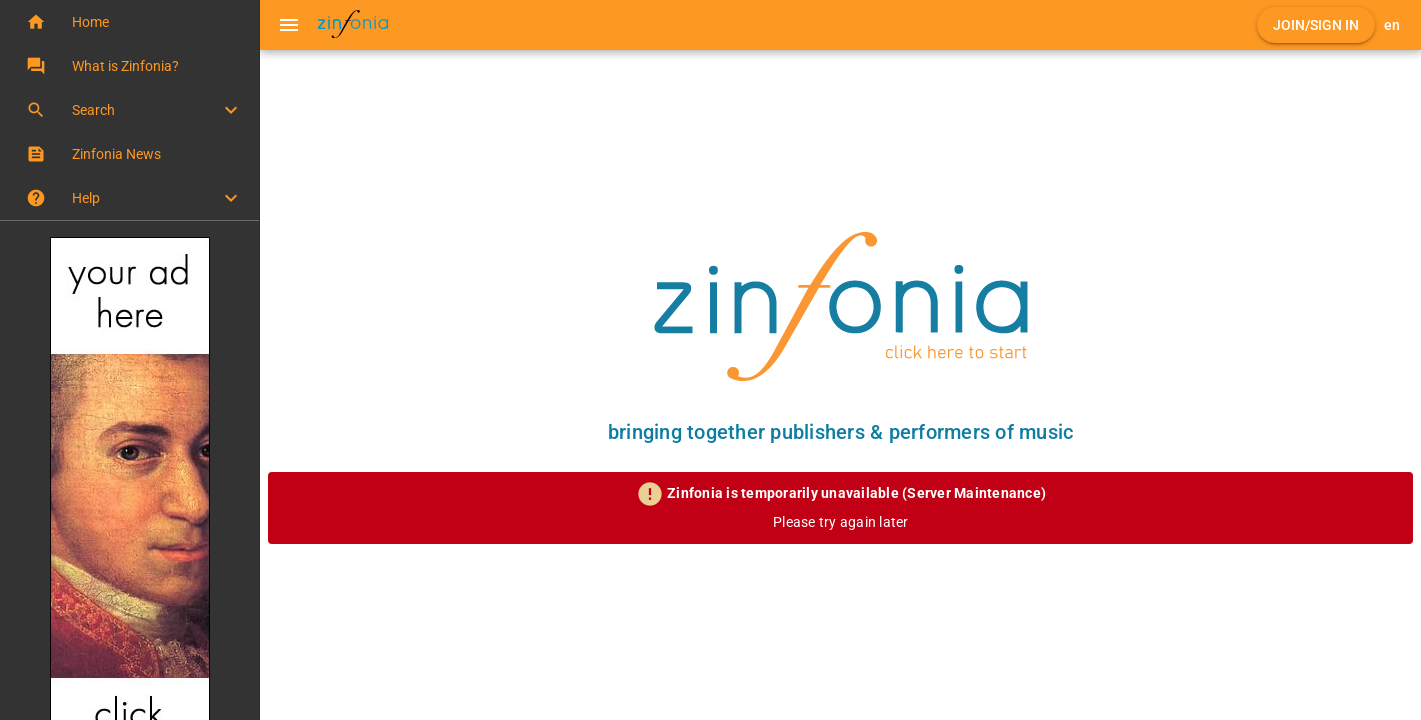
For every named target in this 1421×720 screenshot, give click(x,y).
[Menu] (289, 25)
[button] (129, 22)
